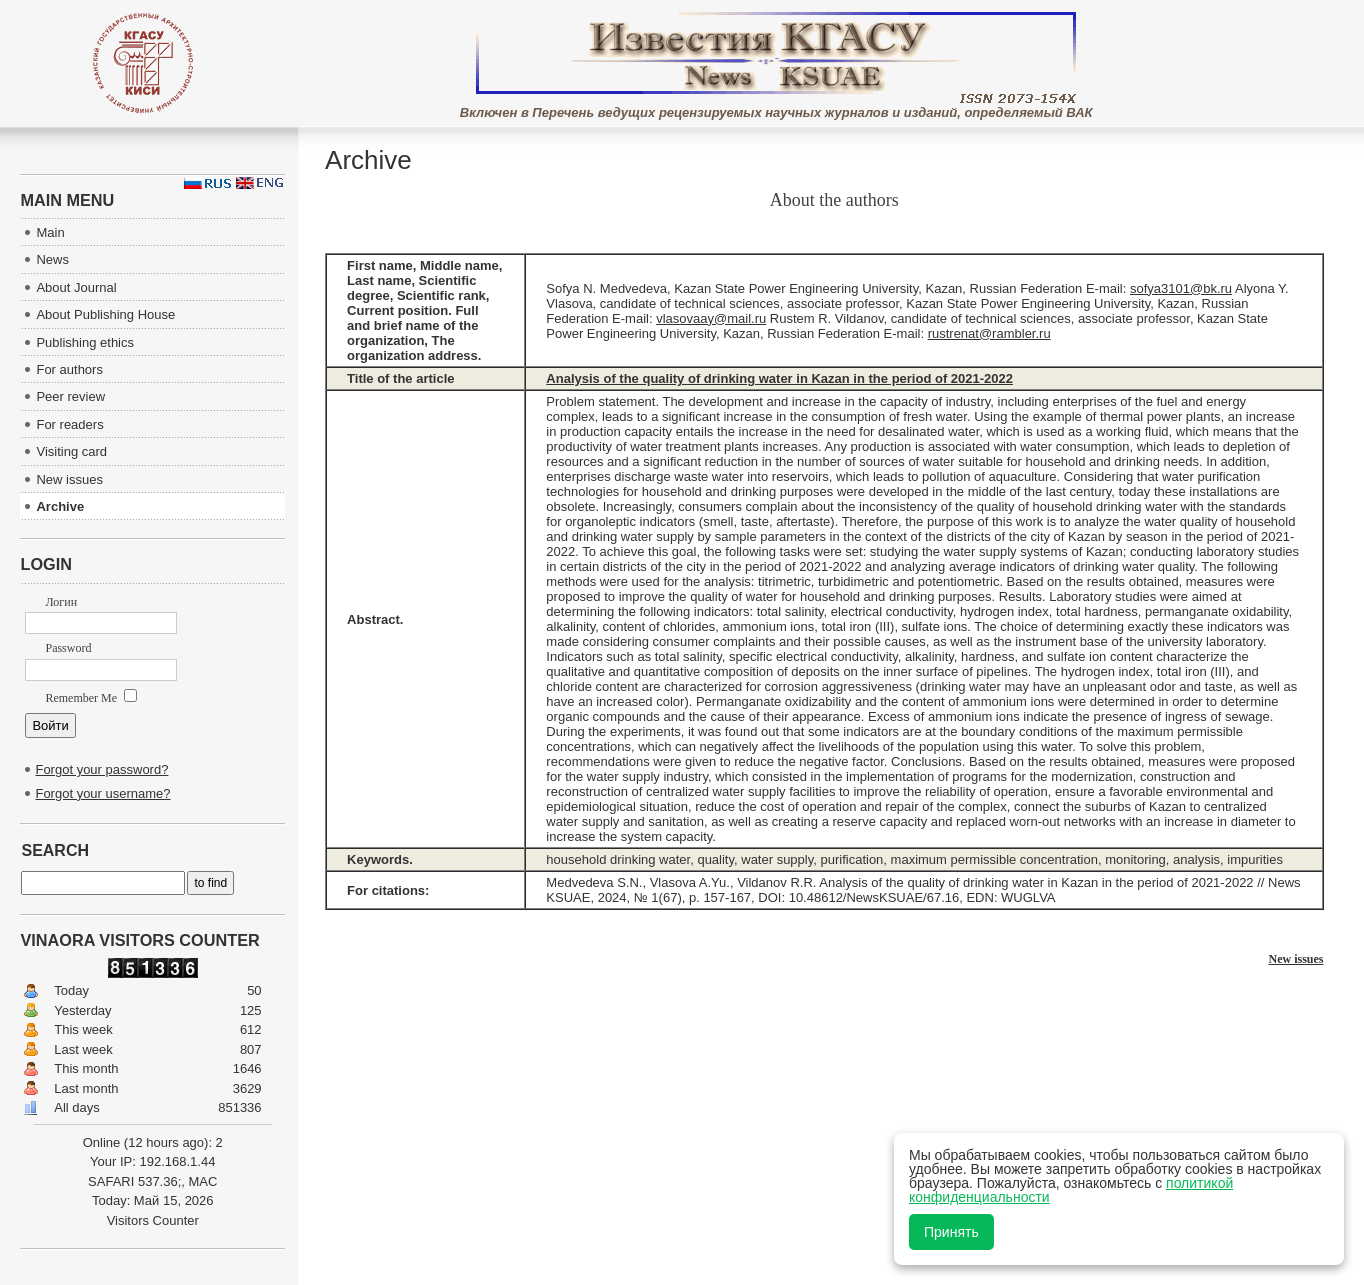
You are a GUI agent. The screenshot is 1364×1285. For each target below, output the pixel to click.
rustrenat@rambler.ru (989, 333)
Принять (951, 1232)
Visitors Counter (153, 1220)
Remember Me (91, 698)
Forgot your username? (102, 793)
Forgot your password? (101, 769)
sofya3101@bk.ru (1181, 288)
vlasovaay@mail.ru (711, 318)
